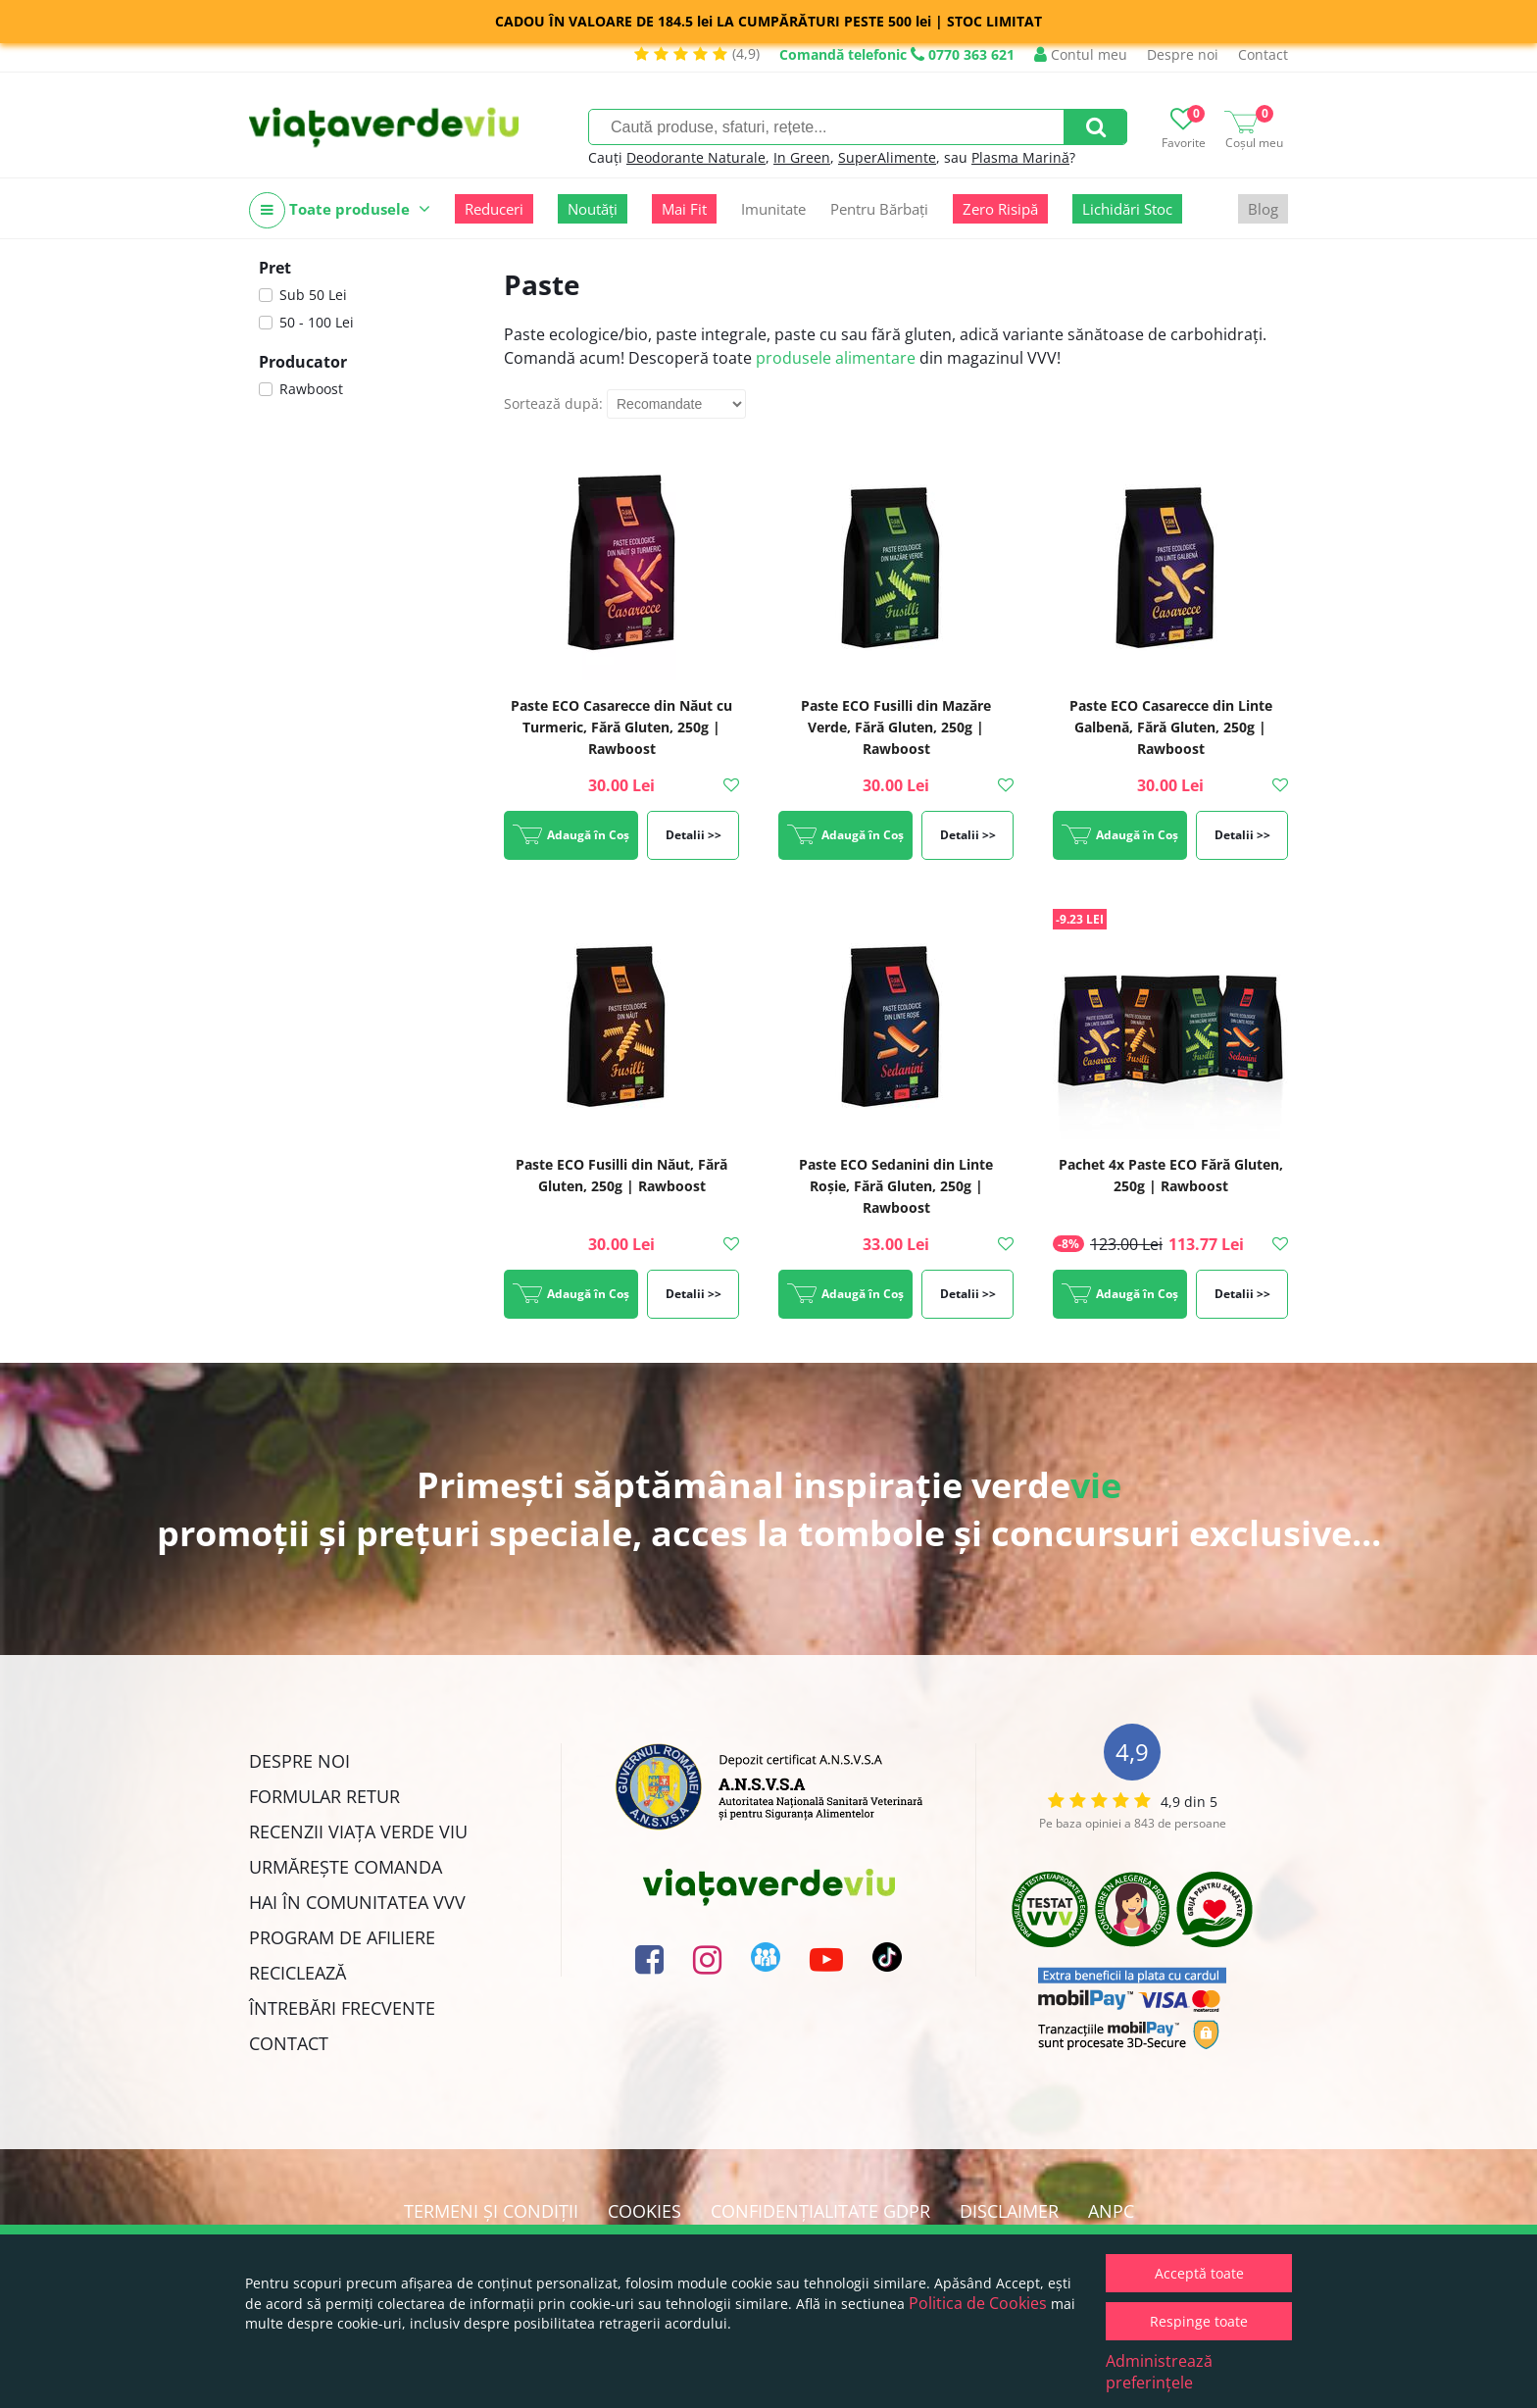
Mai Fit (684, 209)
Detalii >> (693, 835)
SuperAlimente (887, 157)
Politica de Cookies (978, 2303)
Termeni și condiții (491, 2211)
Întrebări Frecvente (342, 2008)
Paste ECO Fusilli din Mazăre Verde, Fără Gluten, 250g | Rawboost (896, 727)
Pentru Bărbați (879, 209)
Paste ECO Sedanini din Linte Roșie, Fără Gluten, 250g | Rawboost (896, 1186)
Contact (1263, 54)
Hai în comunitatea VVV (357, 1902)
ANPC (1111, 2211)
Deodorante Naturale (696, 157)
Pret (275, 267)
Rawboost (311, 388)
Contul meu (1080, 54)
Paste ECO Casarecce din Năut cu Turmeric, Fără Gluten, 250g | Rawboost (621, 727)
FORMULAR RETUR (324, 1796)
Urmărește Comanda (345, 1867)
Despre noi (1182, 54)
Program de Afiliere (342, 1937)
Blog (1263, 209)
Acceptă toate (1199, 2273)
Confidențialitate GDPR (820, 2211)
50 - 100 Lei (316, 322)
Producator (303, 362)
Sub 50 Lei (313, 294)
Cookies (644, 2211)
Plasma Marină (1020, 157)
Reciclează (297, 1972)
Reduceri (494, 209)
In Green (801, 157)
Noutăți (593, 209)
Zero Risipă (1000, 209)
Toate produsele (339, 210)
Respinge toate (1199, 2321)
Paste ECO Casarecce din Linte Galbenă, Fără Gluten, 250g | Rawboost (1170, 727)
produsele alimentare (836, 358)
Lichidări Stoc (1127, 209)
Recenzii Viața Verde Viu (358, 1831)
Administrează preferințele (1159, 2371)
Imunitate (773, 209)
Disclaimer (1009, 2211)
